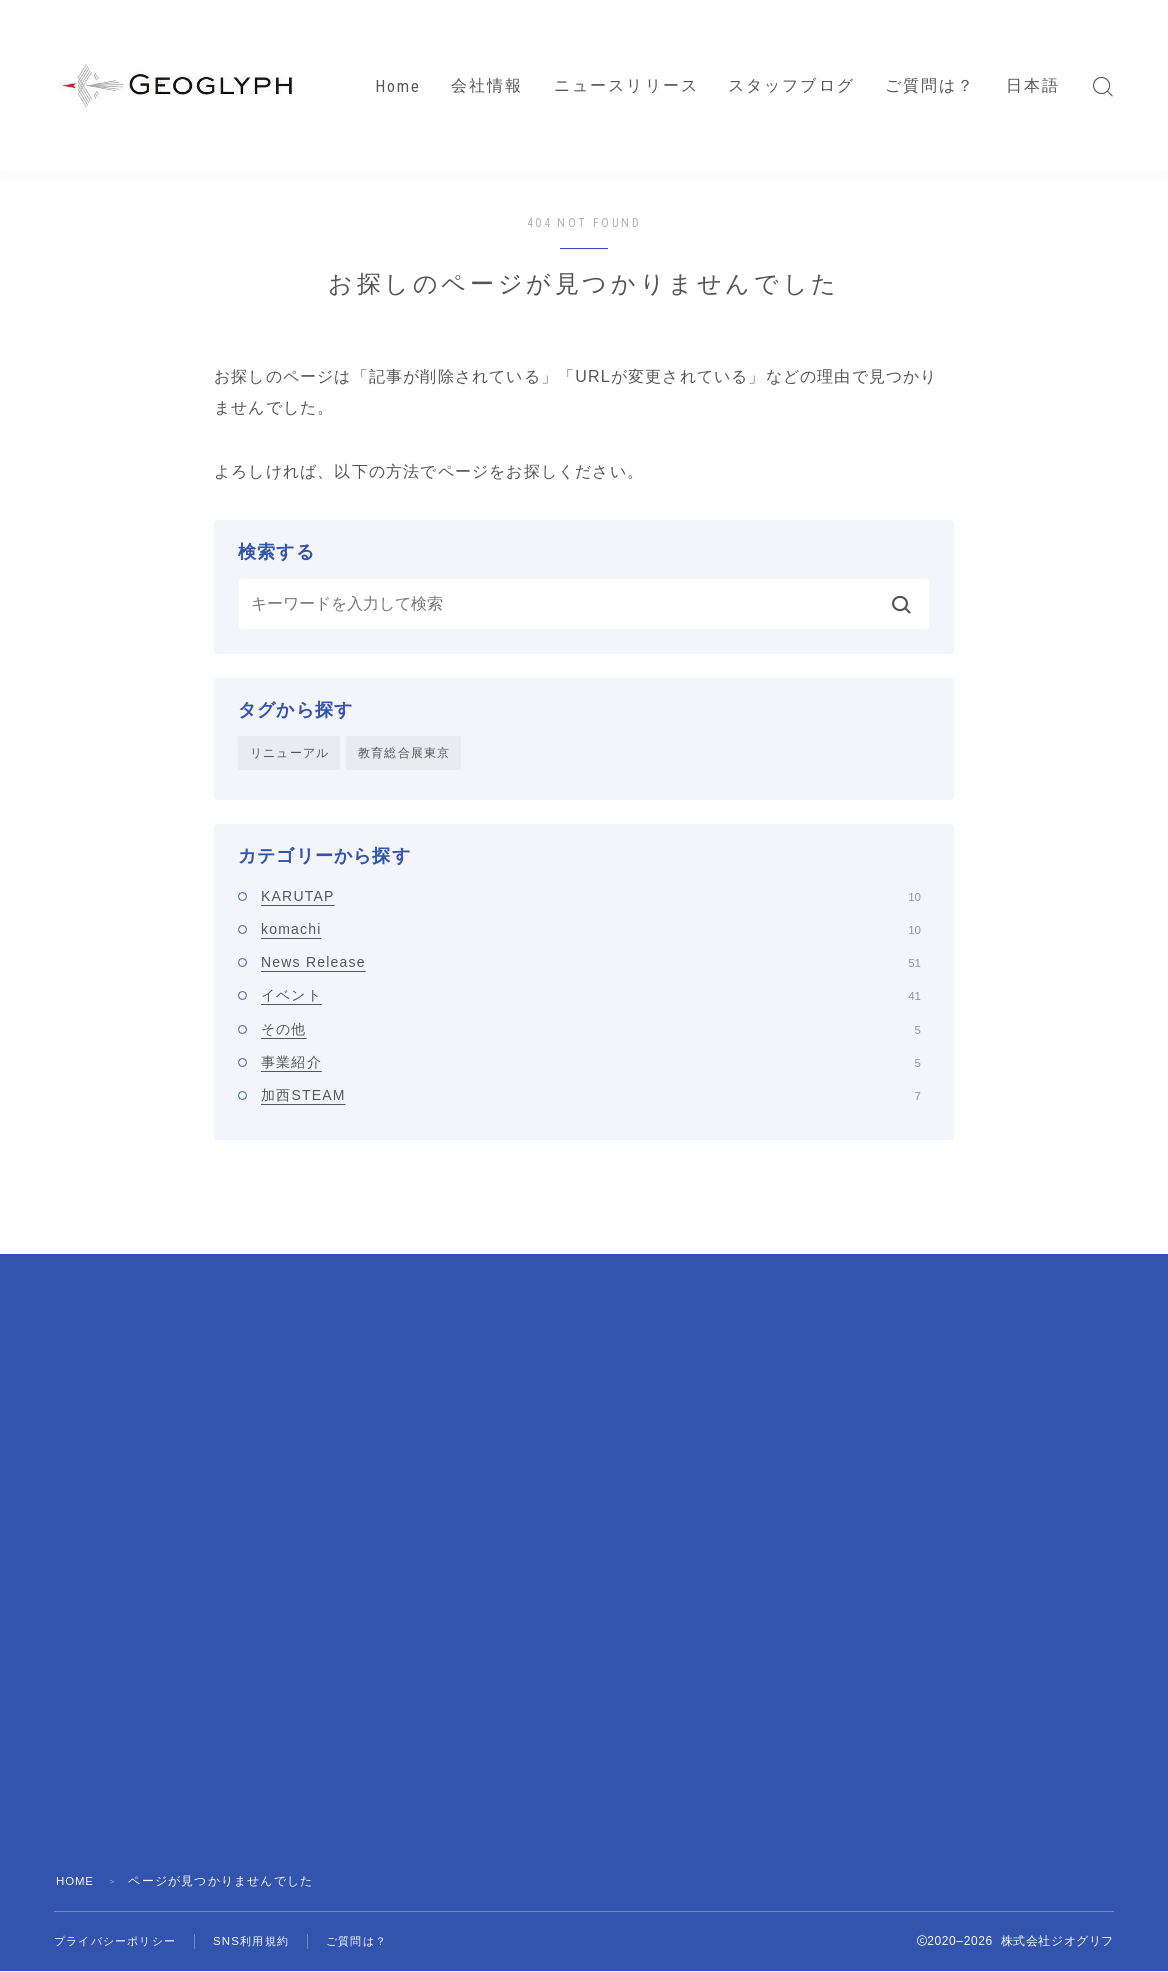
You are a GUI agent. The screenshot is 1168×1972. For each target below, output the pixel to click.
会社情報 (487, 85)
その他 (591, 1030)
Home (398, 86)
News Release (591, 963)
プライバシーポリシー (120, 1942)
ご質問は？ (930, 85)
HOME (76, 1882)
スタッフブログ (791, 85)
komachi (591, 930)
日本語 (1033, 85)
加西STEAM (591, 1097)
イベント (591, 997)
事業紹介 (591, 1063)
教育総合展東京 (404, 753)
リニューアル (289, 753)
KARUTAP (591, 897)
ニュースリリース (626, 85)
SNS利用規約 (263, 1942)
